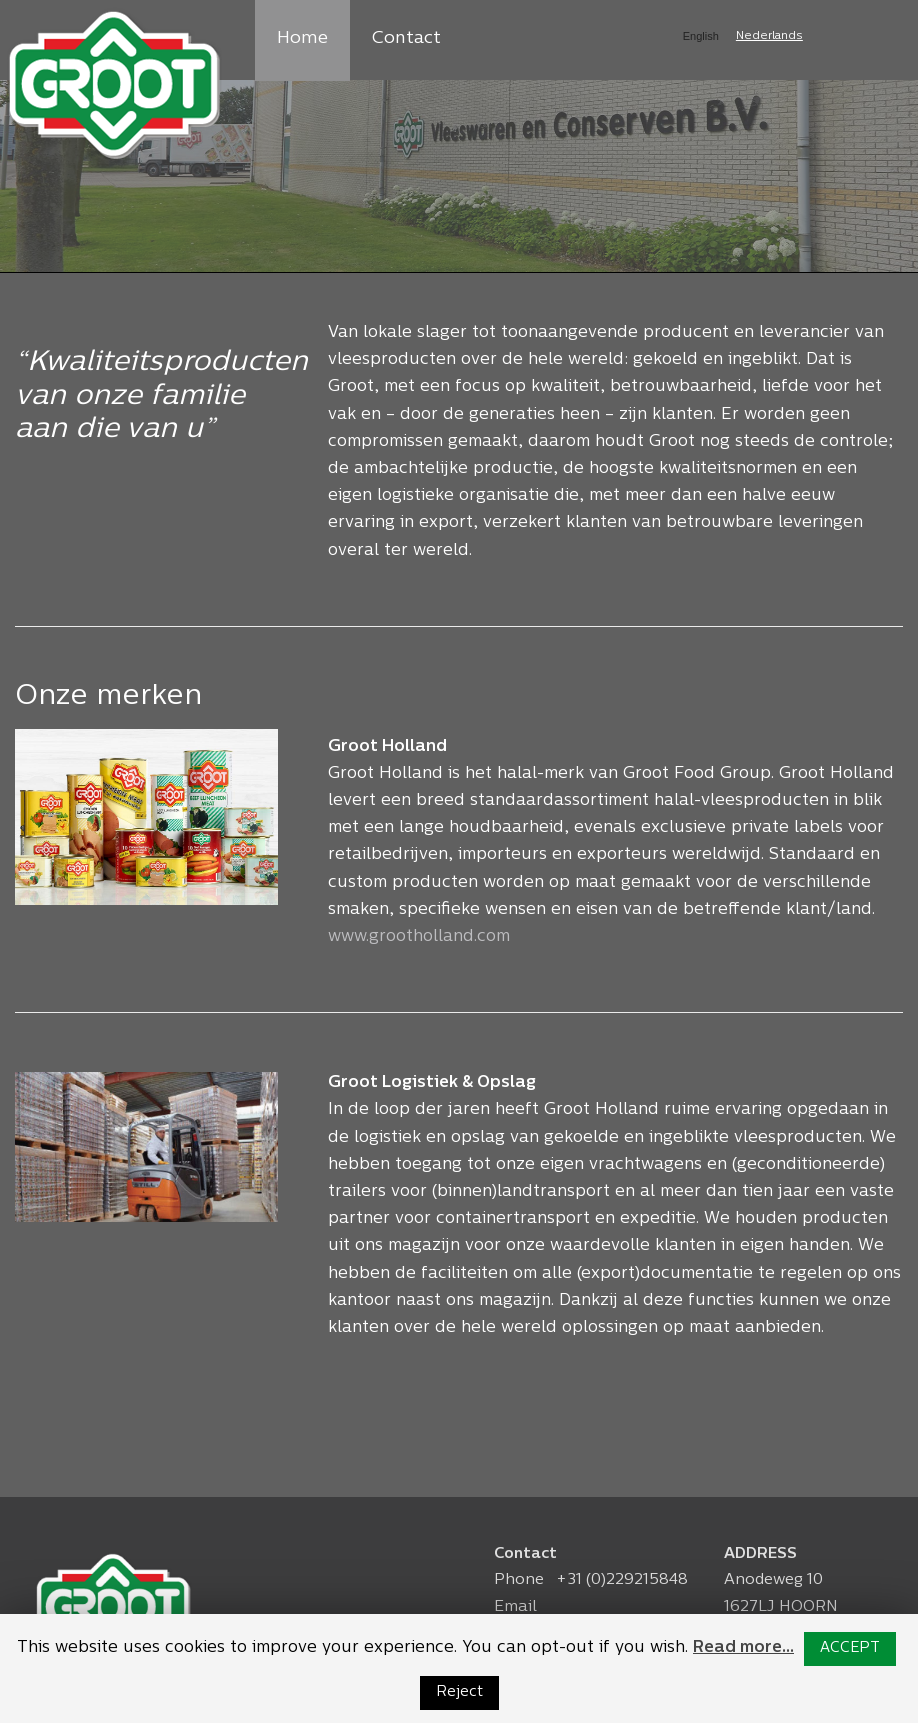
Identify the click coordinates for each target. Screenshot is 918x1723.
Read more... (743, 1648)
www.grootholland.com (419, 937)
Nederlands (769, 36)
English (701, 36)
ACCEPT (850, 1648)
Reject (459, 1692)
